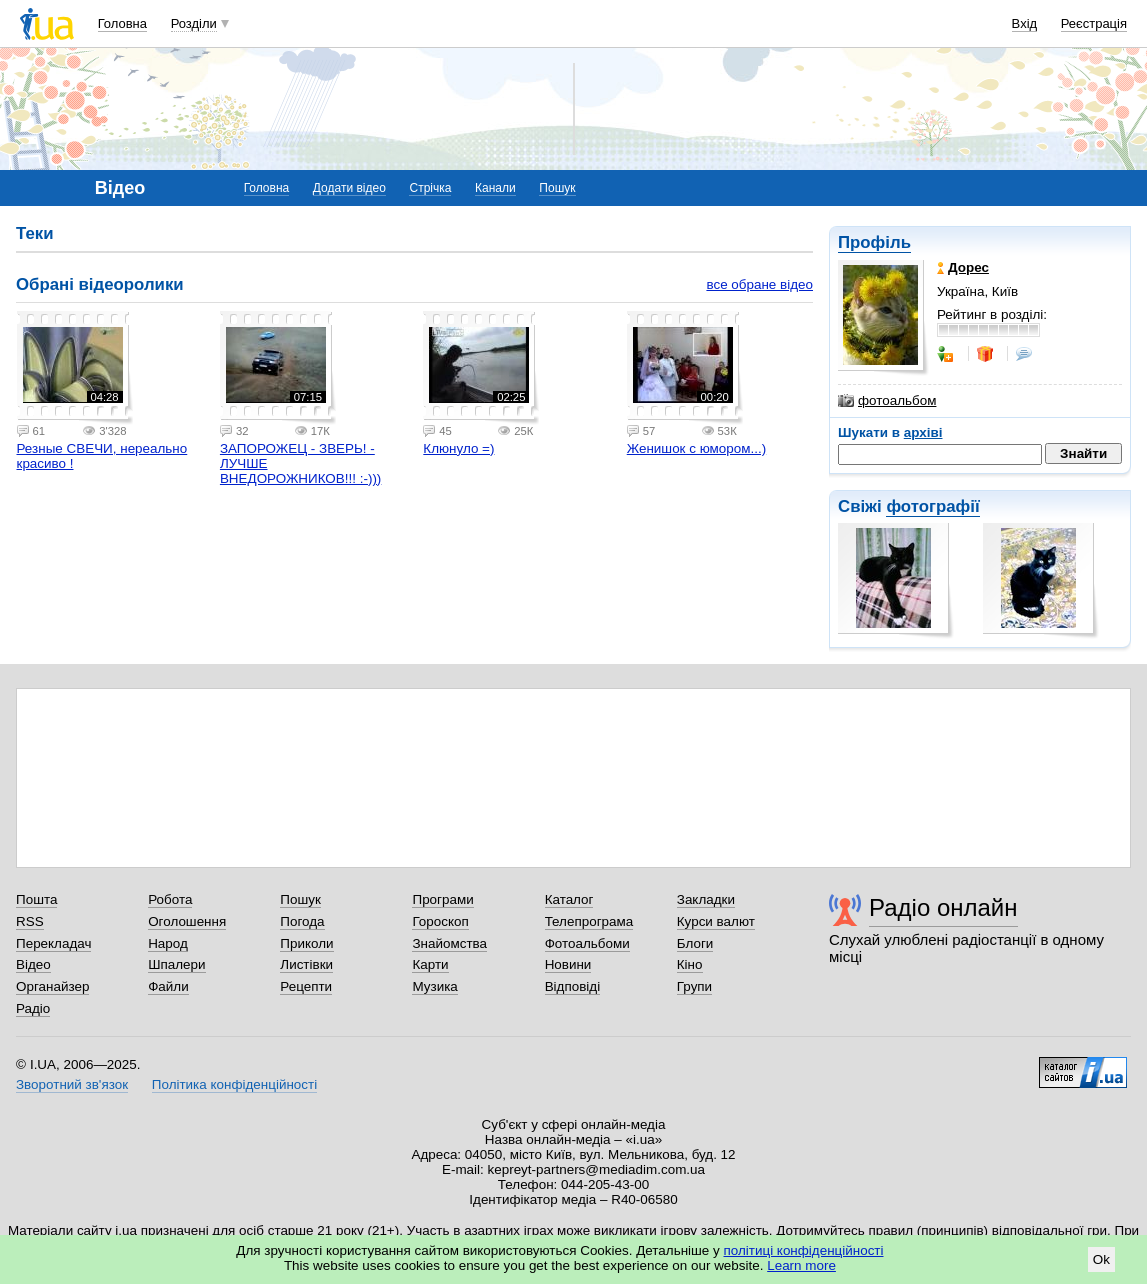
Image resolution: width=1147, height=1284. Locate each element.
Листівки (306, 964)
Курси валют (716, 921)
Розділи (194, 23)
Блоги (695, 943)
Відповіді (573, 986)
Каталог (569, 899)
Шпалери (176, 964)
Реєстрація (1094, 23)
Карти (430, 964)
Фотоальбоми (587, 943)
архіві (923, 432)
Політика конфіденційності (234, 1084)
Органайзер (52, 986)
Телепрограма (589, 921)
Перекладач (53, 943)
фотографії (932, 506)
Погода (302, 921)
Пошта (36, 899)
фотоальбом (887, 401)
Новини (568, 964)
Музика (434, 986)
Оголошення (187, 921)
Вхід (1025, 23)
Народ (168, 943)
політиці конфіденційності (804, 1250)
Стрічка (430, 188)
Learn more (801, 1265)
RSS (30, 921)
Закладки (706, 899)
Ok (1101, 1259)
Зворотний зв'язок (72, 1084)
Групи (694, 986)
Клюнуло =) (458, 448)
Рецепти (306, 986)
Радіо (33, 1008)
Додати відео (349, 188)
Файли (168, 986)
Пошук (557, 188)
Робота (170, 899)
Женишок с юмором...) (696, 448)
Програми (442, 899)
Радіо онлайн (943, 907)
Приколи (306, 943)
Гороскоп (440, 921)
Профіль (874, 242)
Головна (122, 23)
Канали (495, 188)
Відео (33, 964)
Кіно (690, 964)
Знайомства (449, 943)
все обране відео (759, 284)
